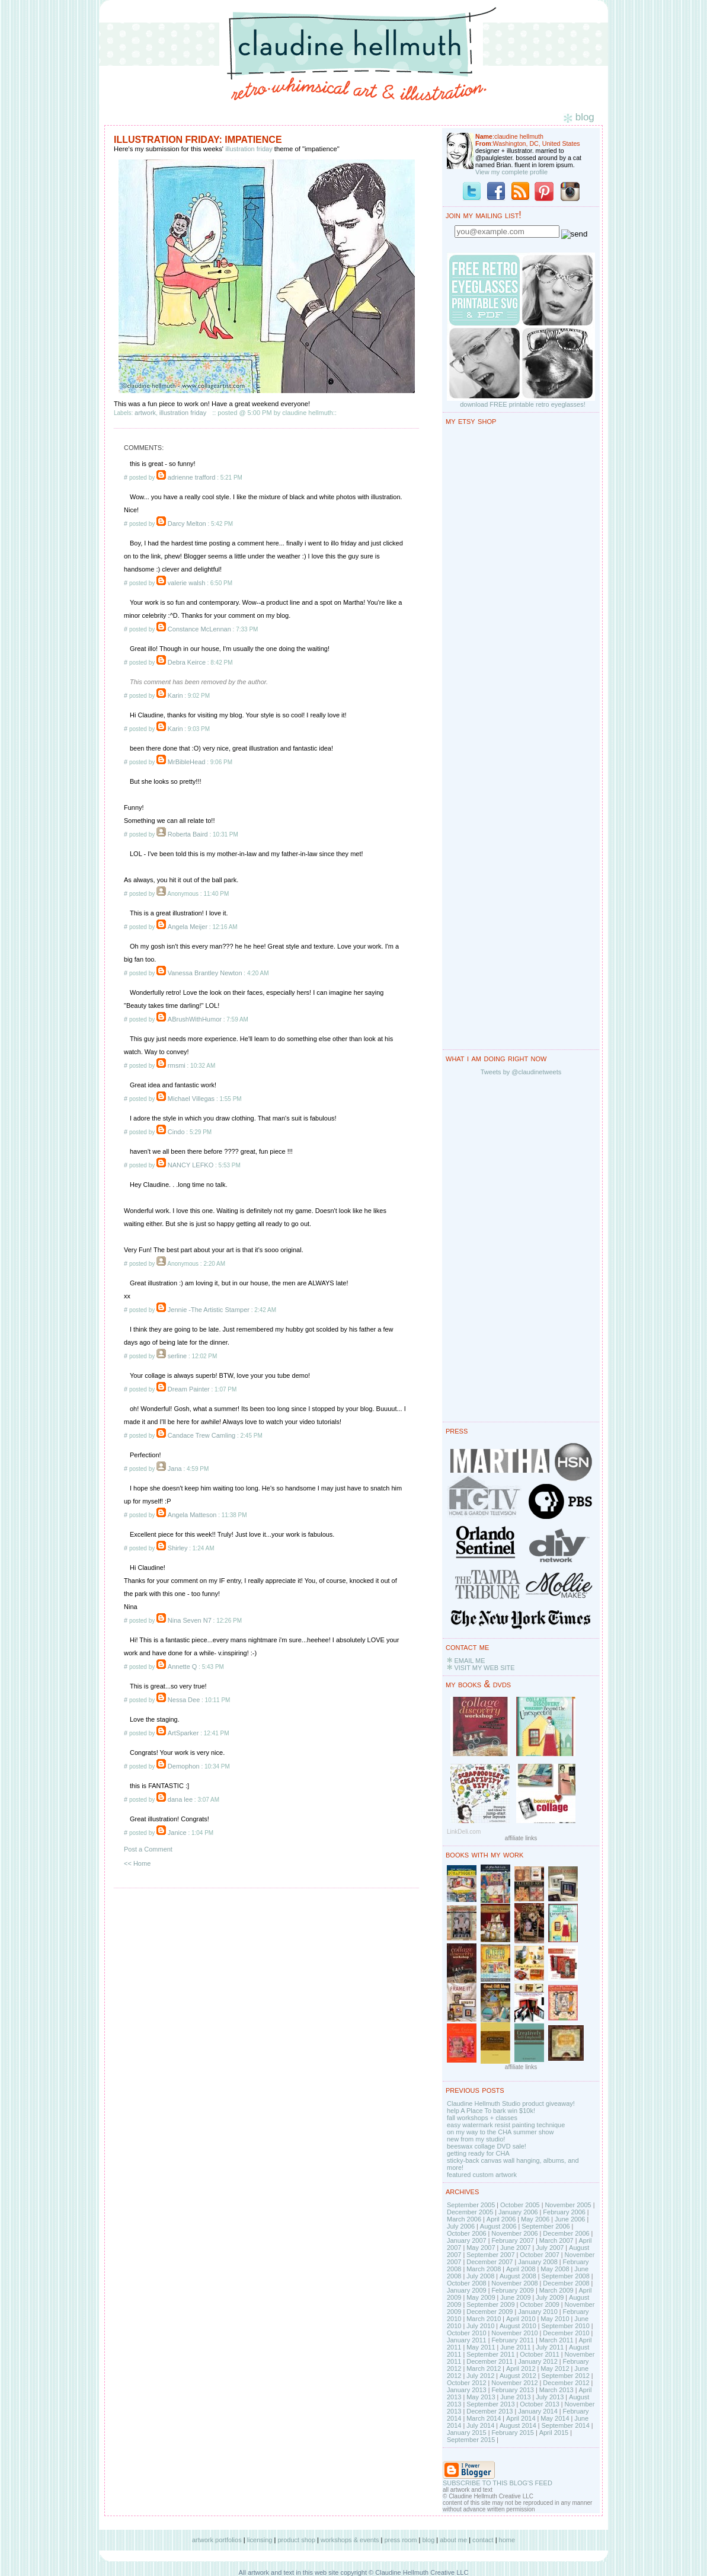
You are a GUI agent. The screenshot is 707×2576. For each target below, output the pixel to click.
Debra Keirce (187, 662)
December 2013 (489, 2411)
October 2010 (467, 2332)
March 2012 (483, 2368)
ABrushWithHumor (195, 1019)
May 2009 (480, 2297)
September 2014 (565, 2425)
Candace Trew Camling (201, 1435)
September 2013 (490, 2404)
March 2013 (556, 2389)
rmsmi (176, 1065)
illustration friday (248, 148)
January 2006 (518, 2212)
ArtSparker (183, 1733)
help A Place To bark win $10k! (491, 2110)
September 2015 (471, 2439)
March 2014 (483, 2418)
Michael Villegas (191, 1098)
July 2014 (480, 2425)
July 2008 (480, 2276)
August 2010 (518, 2325)
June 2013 (515, 2397)
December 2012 (566, 2382)
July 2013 (550, 2397)
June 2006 (570, 2219)
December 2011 (489, 2361)
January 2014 (538, 2411)
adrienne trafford (192, 477)
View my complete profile (511, 171)
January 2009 (467, 2290)
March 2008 (483, 2268)
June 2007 (515, 2247)
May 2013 (480, 2397)
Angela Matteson (192, 1514)
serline (177, 1355)
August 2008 (518, 2276)
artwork (145, 412)
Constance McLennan (199, 629)
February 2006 (564, 2212)
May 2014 (554, 2418)
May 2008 (554, 2268)
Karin (175, 695)
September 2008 (565, 2276)
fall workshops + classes (482, 2117)
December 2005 (470, 2212)
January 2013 (467, 2389)
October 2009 (539, 2304)
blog (428, 2539)
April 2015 (554, 2432)
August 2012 (518, 2375)
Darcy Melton (187, 523)
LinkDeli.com (464, 1831)
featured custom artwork (482, 2174)
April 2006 (501, 2219)
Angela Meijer (187, 926)
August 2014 (518, 2425)
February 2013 (512, 2389)
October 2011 (539, 2354)
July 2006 (461, 2226)
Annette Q (182, 1666)
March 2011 (556, 2340)
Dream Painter (189, 1389)
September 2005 (471, 2204)
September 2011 (490, 2354)
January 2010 (538, 2311)
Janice (177, 1832)
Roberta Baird (188, 834)
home (507, 2539)
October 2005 (520, 2204)
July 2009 (550, 2297)
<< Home (137, 1863)
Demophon (184, 1766)
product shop (296, 2539)
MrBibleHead (187, 761)
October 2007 (539, 2254)
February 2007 (512, 2240)
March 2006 (464, 2219)
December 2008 (566, 2283)
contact (482, 2539)
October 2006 (467, 2233)
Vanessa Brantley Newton (205, 972)
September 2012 (565, 2375)
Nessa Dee (184, 1699)
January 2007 (467, 2240)
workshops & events (350, 2539)
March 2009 (556, 2290)
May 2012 (554, 2368)
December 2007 (489, 2261)
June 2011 (515, 2347)
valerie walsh (187, 582)
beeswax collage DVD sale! (486, 2146)
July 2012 (480, 2375)
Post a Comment (148, 1849)
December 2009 (489, 2311)
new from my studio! (476, 2139)
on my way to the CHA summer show (500, 2132)
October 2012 (467, 2382)
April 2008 (521, 2268)
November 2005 (568, 2204)
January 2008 (538, 2261)
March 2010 (483, 2318)
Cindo (176, 1131)
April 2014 (521, 2418)
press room (400, 2539)
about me (453, 2539)
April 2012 (521, 2368)
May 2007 (480, 2247)
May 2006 (535, 2219)
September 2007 (490, 2254)
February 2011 (512, 2340)
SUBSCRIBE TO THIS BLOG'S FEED (497, 2482)
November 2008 (514, 2283)
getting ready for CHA (478, 2153)
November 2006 (514, 2233)
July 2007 (550, 2247)
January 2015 (467, 2432)
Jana (175, 1468)
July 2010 (480, 2325)
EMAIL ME (469, 1660)
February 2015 (512, 2432)
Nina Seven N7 (190, 1620)
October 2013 (539, 2404)
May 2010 (554, 2318)
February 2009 (512, 2290)
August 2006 (498, 2226)
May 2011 (480, 2347)
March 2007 (556, 2240)
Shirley (178, 1548)
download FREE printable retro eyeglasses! (523, 404)
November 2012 (514, 2382)
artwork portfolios (217, 2539)
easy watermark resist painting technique (506, 2124)
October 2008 (467, 2283)
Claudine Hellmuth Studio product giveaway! (511, 2103)
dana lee (180, 1799)
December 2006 (566, 2233)
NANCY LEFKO (190, 1165)
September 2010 (565, 2325)
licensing (260, 2539)
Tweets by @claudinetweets (521, 1071)
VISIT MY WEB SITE (484, 1667)
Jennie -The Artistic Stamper (208, 1309)
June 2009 (515, 2297)
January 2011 (467, 2340)
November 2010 (514, 2332)
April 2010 (521, 2318)
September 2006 (546, 2226)
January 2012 (538, 2361)
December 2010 (566, 2332)
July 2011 (550, 2347)
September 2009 (490, 2304)
